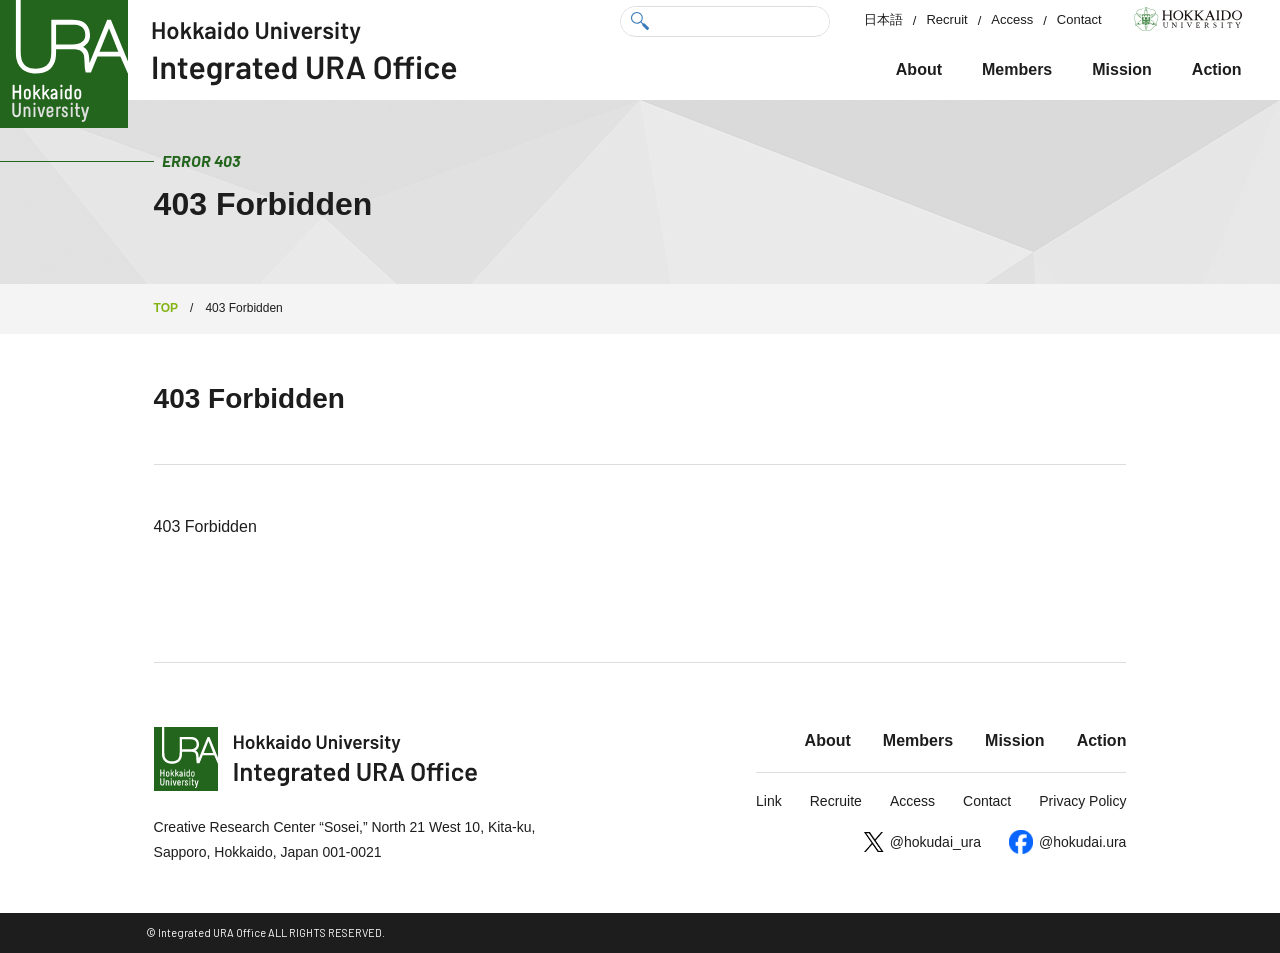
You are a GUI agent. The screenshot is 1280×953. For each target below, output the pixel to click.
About (919, 69)
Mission (1122, 69)
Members (1017, 69)
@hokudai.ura (1082, 842)
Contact (1079, 19)
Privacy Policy (1082, 801)
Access (1012, 19)
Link (769, 801)
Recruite (836, 801)
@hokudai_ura (935, 842)
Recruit (946, 19)
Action (1217, 69)
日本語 (883, 19)
